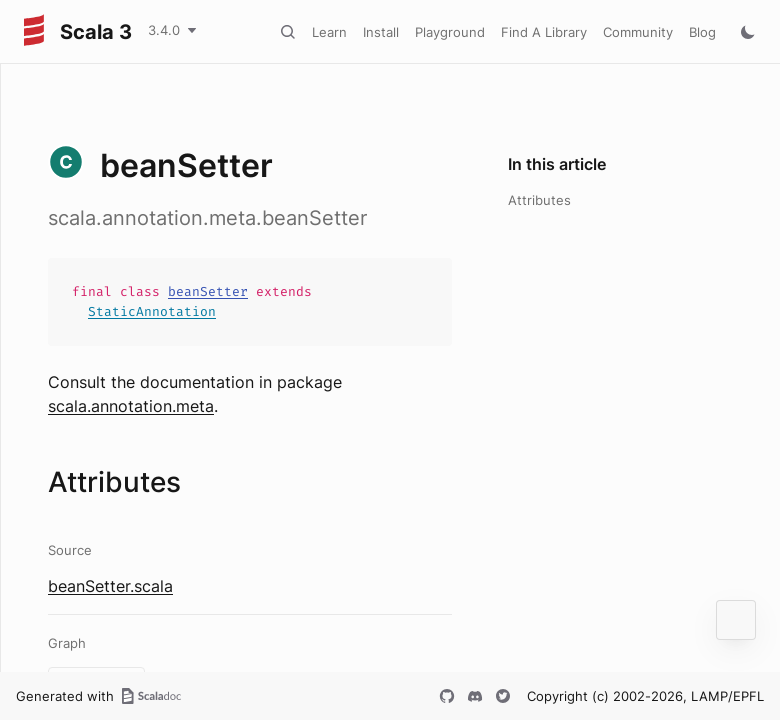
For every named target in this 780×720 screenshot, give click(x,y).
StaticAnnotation (152, 311)
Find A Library (544, 32)
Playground (450, 32)
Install (381, 32)
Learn (329, 32)
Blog (702, 32)
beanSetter (208, 291)
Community (638, 32)
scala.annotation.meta (131, 406)
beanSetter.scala (110, 586)
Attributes (539, 200)
